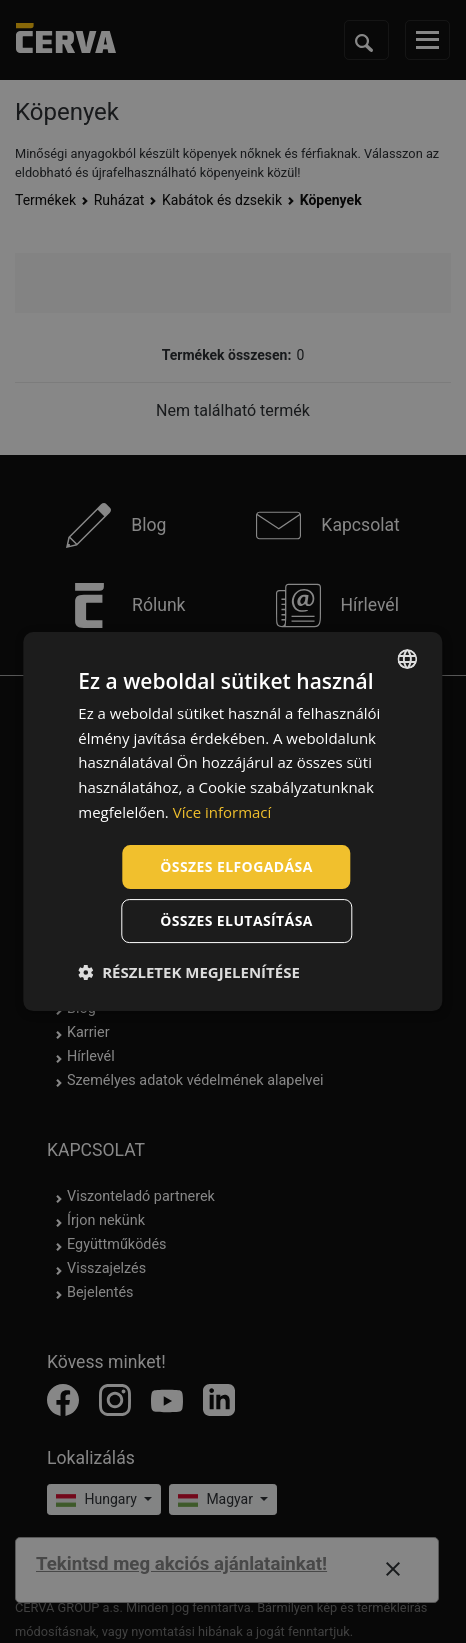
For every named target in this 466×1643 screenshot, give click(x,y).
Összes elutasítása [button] (236, 920)
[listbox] (408, 659)
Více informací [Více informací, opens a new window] (222, 812)
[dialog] (232, 822)
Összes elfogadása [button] (236, 866)
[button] (189, 972)
